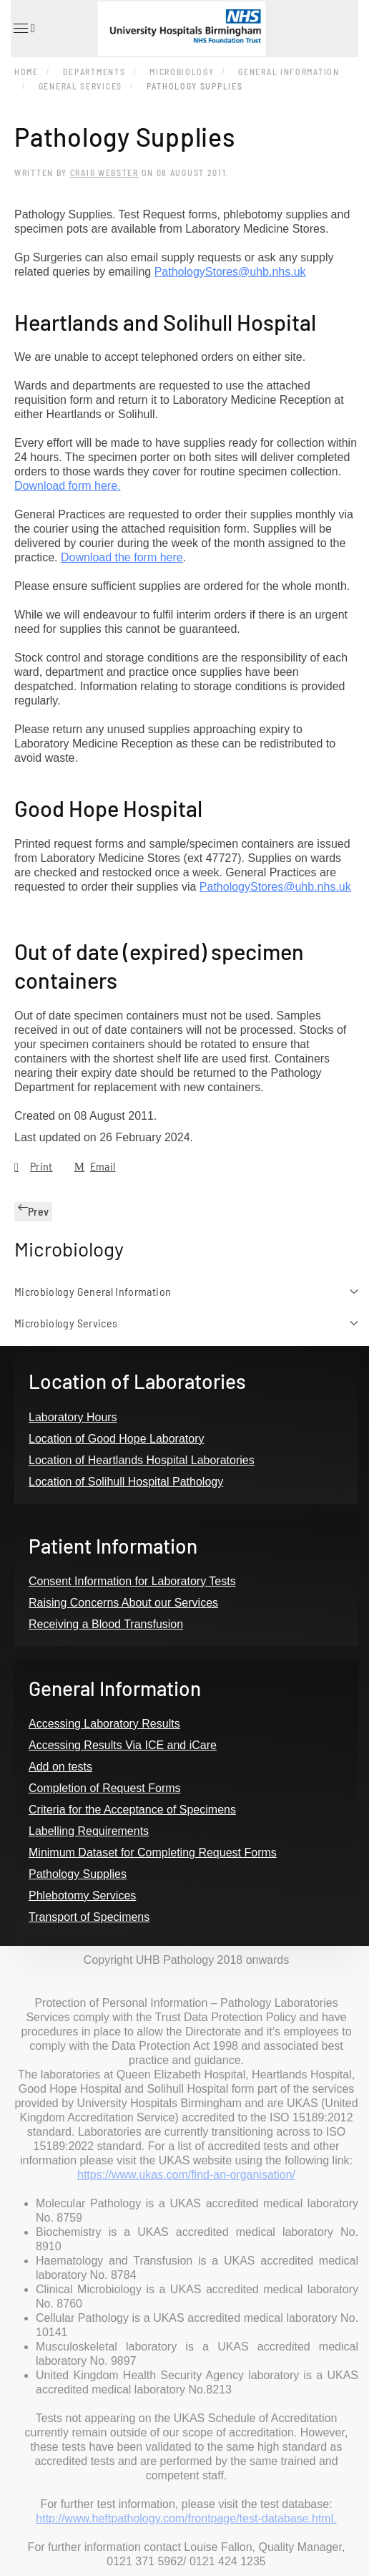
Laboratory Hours (73, 1417)
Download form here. (67, 486)
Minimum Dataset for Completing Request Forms (153, 1852)
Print (33, 1166)
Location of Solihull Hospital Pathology (126, 1482)
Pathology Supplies (78, 1874)
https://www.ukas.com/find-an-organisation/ (186, 2175)
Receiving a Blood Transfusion (106, 1624)
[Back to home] (185, 28)
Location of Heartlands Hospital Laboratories (142, 1460)
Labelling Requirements (89, 1831)
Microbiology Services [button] (186, 1323)
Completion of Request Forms (105, 1788)
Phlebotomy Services (82, 1895)
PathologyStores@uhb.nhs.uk (230, 272)
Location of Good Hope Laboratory (117, 1439)
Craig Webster (104, 173)
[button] (23, 28)
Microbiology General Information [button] (186, 1291)
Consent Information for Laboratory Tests (132, 1581)
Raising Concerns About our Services (123, 1603)
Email (95, 1166)
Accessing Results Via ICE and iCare (123, 1745)
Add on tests (60, 1767)
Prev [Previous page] (33, 1211)
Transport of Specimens (89, 1917)
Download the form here (122, 557)
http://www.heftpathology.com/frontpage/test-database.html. (186, 2518)
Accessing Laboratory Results (104, 1724)
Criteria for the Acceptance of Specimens (132, 1809)
